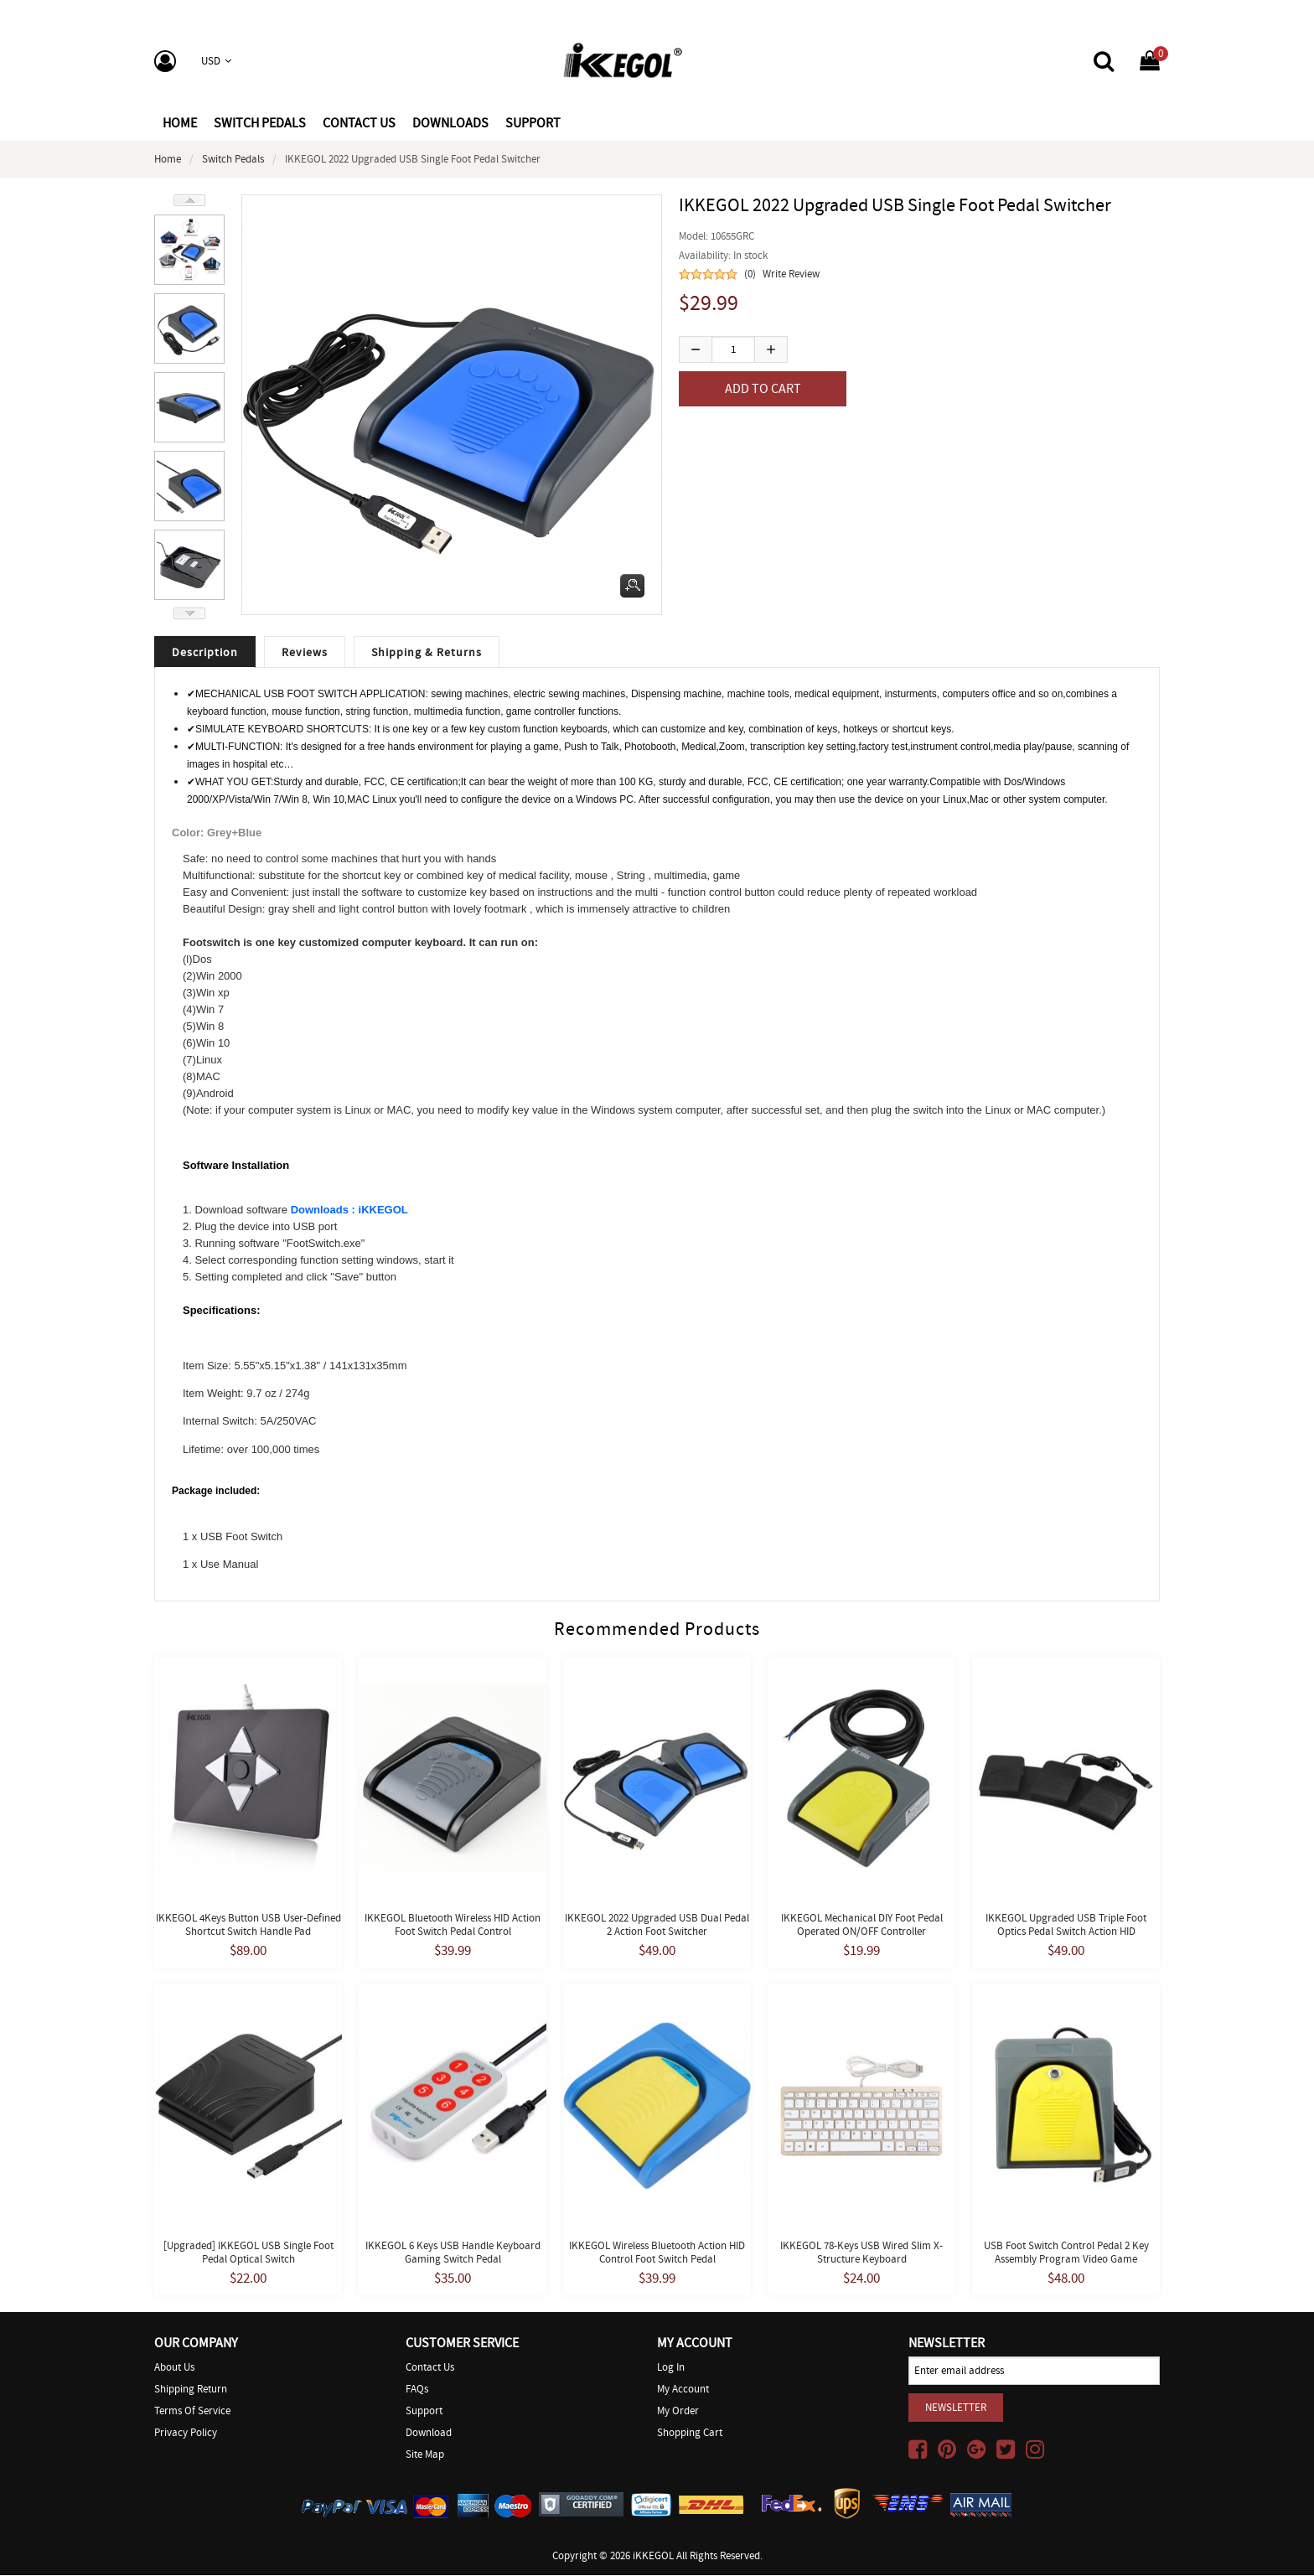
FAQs (417, 2389)
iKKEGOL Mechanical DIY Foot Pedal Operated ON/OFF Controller (862, 1925)
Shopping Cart (689, 2433)
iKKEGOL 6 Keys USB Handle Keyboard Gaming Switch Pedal (453, 2253)
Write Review (791, 273)
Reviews (305, 652)
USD (216, 61)
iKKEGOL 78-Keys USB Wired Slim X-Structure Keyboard (861, 2253)
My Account (683, 2389)
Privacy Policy (185, 2433)
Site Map (425, 2455)
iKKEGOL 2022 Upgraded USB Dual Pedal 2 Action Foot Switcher (657, 1925)
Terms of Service (192, 2411)
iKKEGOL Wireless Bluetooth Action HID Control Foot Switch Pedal (657, 2253)
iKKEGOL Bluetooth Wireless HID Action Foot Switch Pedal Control (453, 1925)
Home (180, 123)
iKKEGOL (653, 2556)
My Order (678, 2411)
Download (429, 2433)
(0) (750, 273)
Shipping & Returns (426, 652)
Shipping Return (190, 2389)
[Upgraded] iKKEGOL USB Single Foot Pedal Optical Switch (248, 2253)
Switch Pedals (233, 159)
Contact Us (430, 2368)
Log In (671, 2368)
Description (205, 652)
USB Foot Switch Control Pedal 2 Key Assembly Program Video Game (1066, 2253)
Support (424, 2411)
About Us (174, 2368)
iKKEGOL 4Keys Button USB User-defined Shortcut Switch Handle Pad (248, 1925)
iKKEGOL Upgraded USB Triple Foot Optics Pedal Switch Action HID (1066, 1925)
